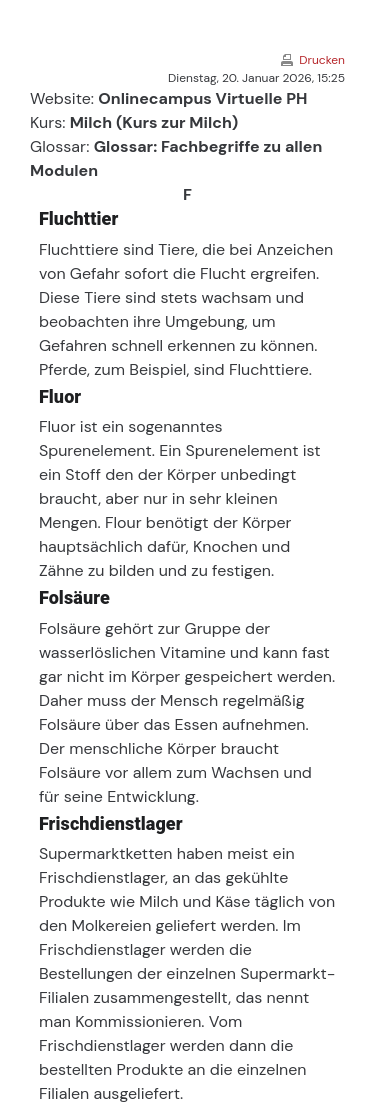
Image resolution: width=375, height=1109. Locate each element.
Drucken (322, 60)
